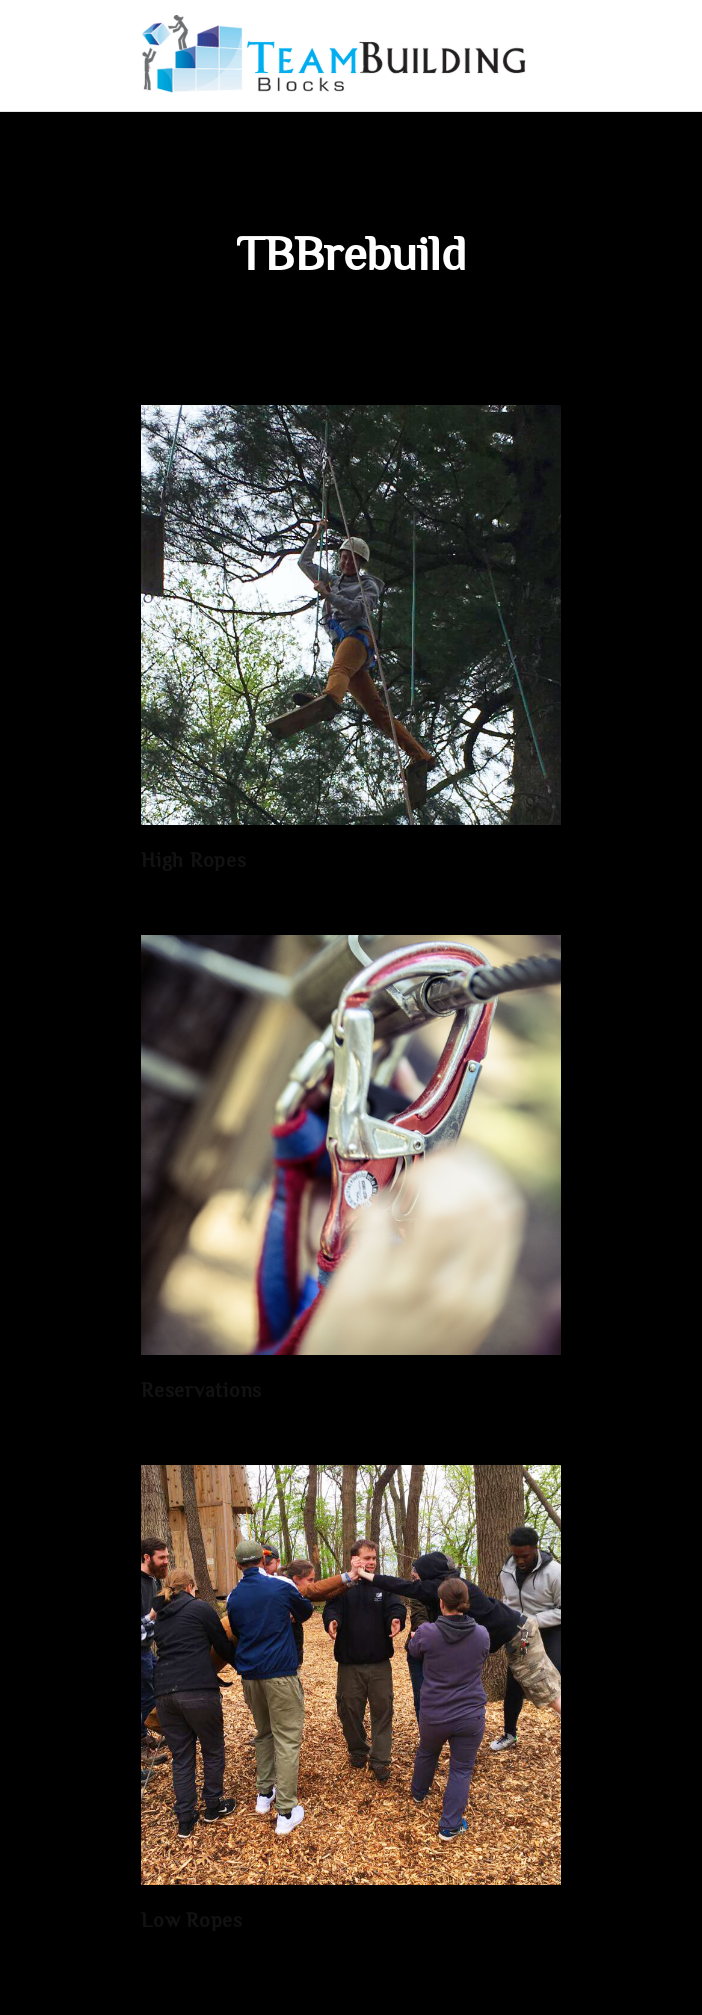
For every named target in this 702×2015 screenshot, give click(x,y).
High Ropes (194, 862)
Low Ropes (192, 1922)
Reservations (201, 1392)
